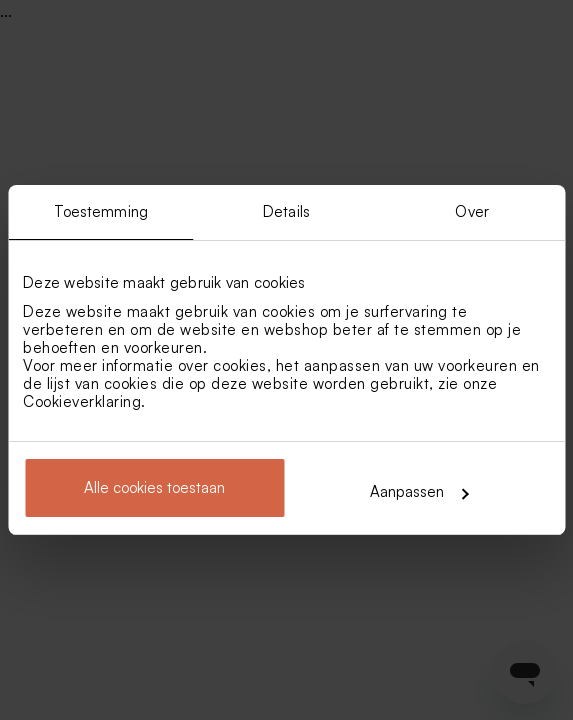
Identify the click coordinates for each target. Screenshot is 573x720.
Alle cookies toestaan (154, 487)
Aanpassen (419, 491)
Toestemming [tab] (101, 211)
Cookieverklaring (82, 401)
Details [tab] (286, 211)
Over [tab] (471, 211)
